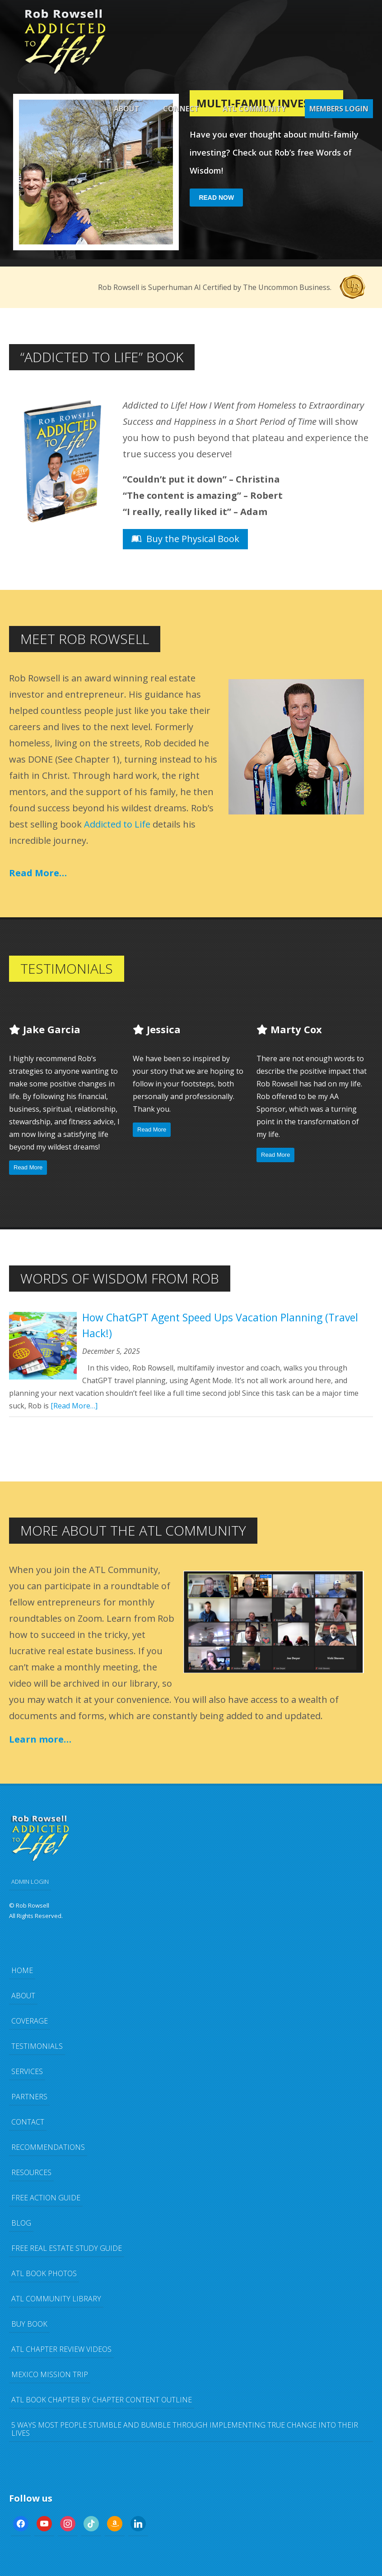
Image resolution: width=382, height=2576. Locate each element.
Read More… (38, 873)
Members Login (338, 109)
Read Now (216, 197)
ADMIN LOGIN (30, 1881)
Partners (29, 2097)
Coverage (29, 2021)
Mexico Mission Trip (49, 2374)
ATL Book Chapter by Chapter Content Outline (101, 2400)
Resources (31, 2172)
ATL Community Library (56, 2299)
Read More (28, 1167)
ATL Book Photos (44, 2273)
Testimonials (37, 2046)
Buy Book (29, 2324)
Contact (27, 2122)
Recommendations (48, 2147)
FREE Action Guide (45, 2198)
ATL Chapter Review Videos (61, 2349)
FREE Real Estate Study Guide (66, 2248)
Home (22, 1970)
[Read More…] (74, 1406)
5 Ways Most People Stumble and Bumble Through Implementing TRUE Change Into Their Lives (184, 2429)
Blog (21, 2223)
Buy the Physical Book (185, 539)
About (127, 109)
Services (27, 2071)
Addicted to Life (117, 824)
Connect (181, 109)
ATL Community (254, 109)
